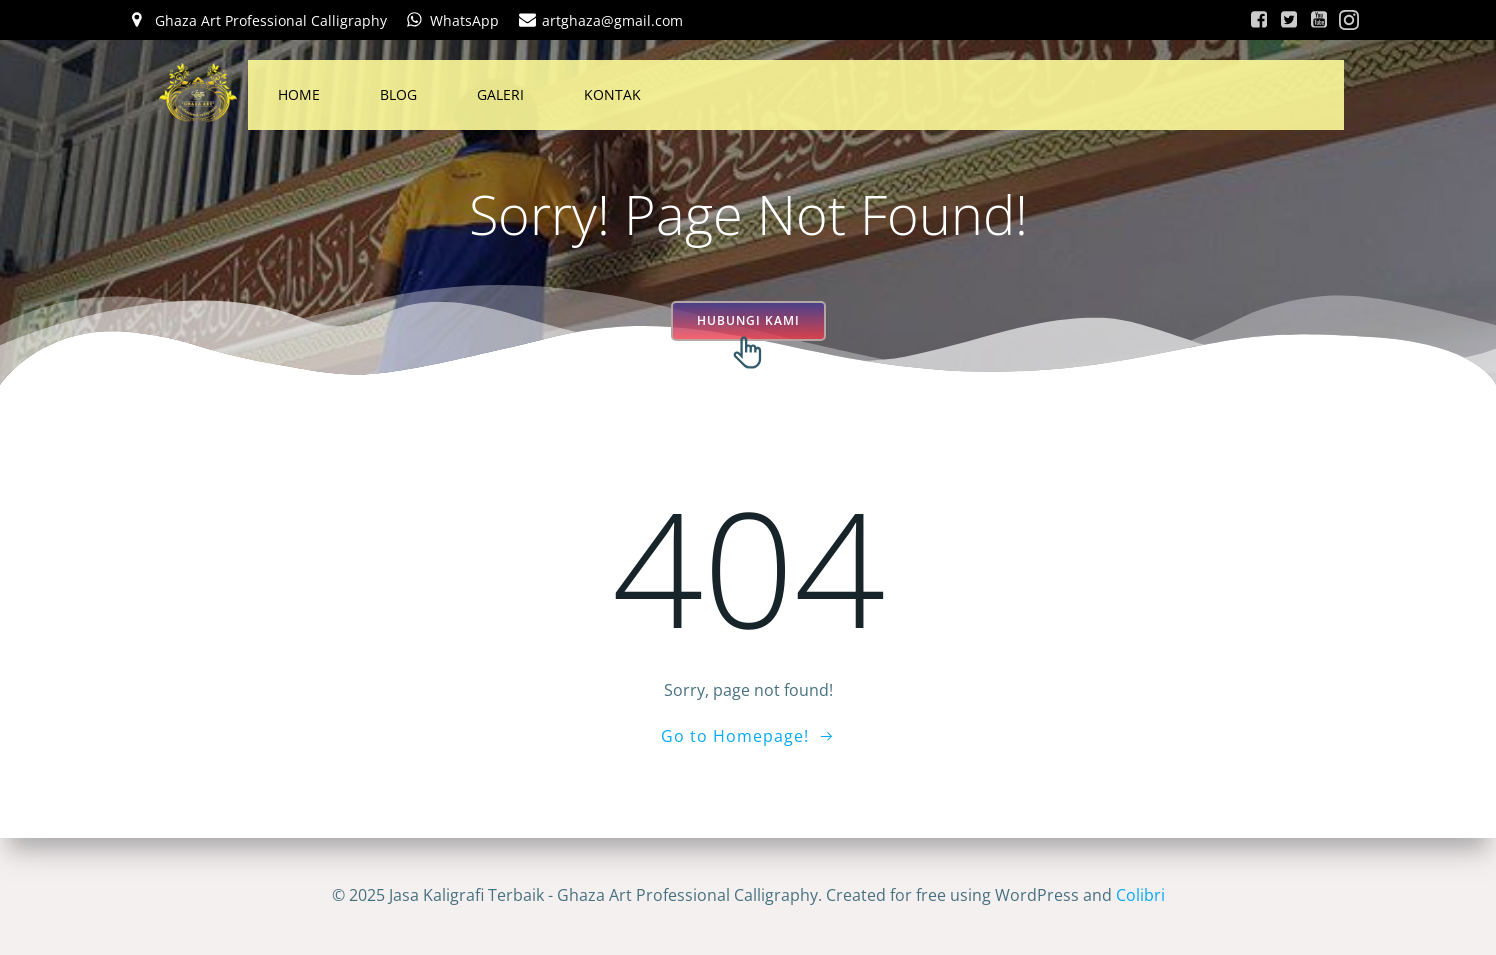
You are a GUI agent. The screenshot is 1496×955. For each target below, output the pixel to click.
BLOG (398, 94)
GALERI (500, 94)
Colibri (1140, 895)
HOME (299, 94)
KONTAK (612, 94)
